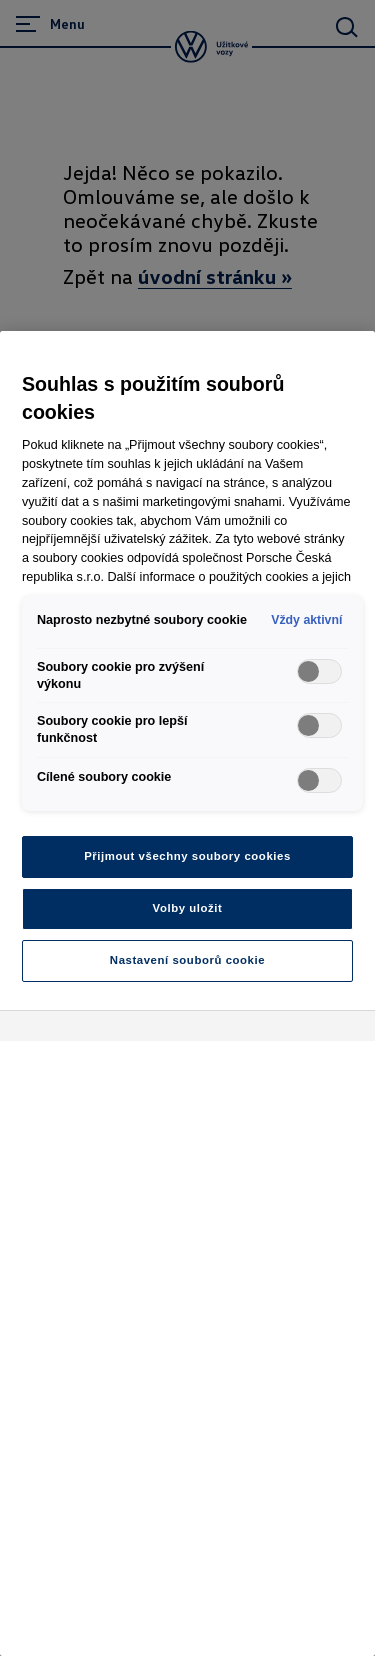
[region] (187, 993)
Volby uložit (188, 908)
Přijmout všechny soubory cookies (187, 856)
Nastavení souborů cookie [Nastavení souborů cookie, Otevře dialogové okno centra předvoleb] (187, 960)
